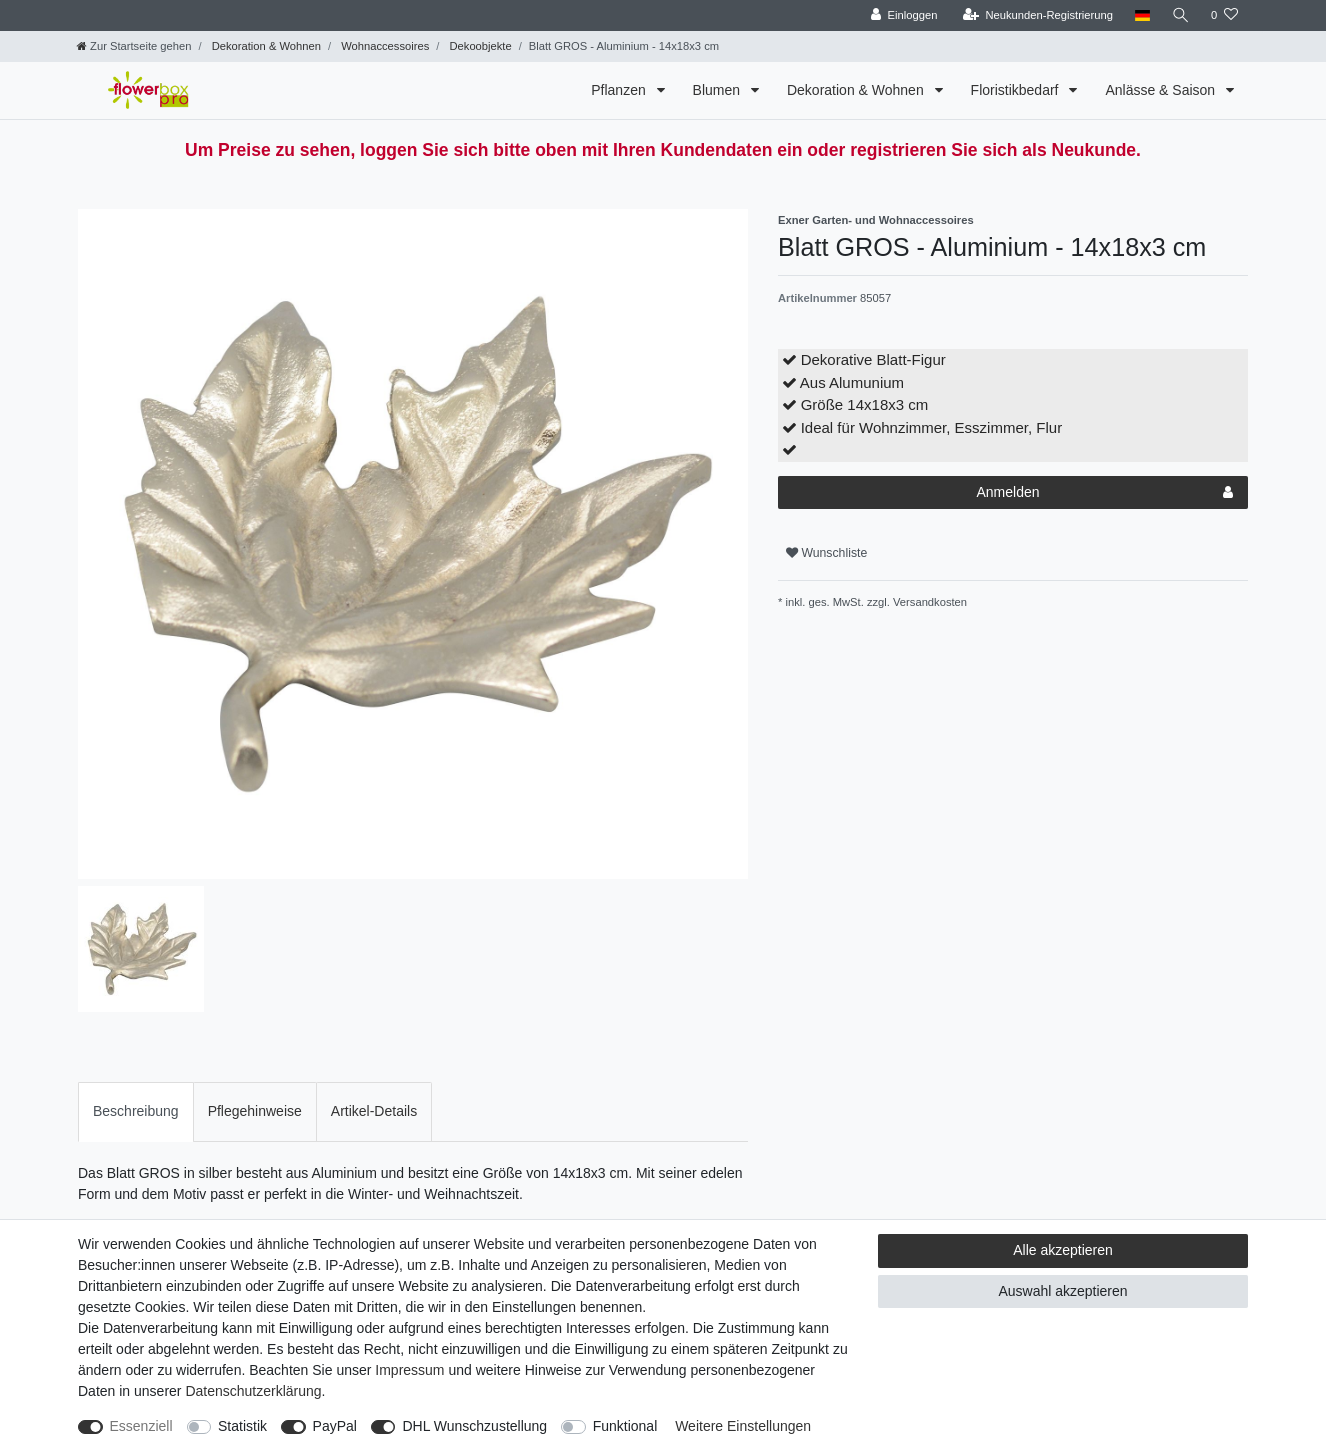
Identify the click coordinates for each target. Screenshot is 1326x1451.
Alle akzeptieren (1063, 1250)
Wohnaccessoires (383, 46)
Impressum (409, 1370)
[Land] (1140, 15)
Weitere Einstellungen (743, 1426)
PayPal (335, 1426)
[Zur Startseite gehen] (134, 46)
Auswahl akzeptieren (1062, 1291)
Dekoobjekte (478, 46)
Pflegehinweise (255, 1111)
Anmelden (1104, 493)
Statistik (242, 1426)
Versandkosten (928, 602)
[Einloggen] (902, 15)
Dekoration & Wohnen (265, 46)
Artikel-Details (374, 1111)
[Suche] (1180, 15)
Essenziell (141, 1426)
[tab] (136, 1111)
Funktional (625, 1426)
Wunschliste (826, 553)
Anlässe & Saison (1162, 90)
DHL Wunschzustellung (474, 1426)
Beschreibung (136, 1111)
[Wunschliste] (1224, 15)
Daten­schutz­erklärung (253, 1391)
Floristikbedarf (1017, 90)
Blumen (718, 90)
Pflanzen (620, 90)
